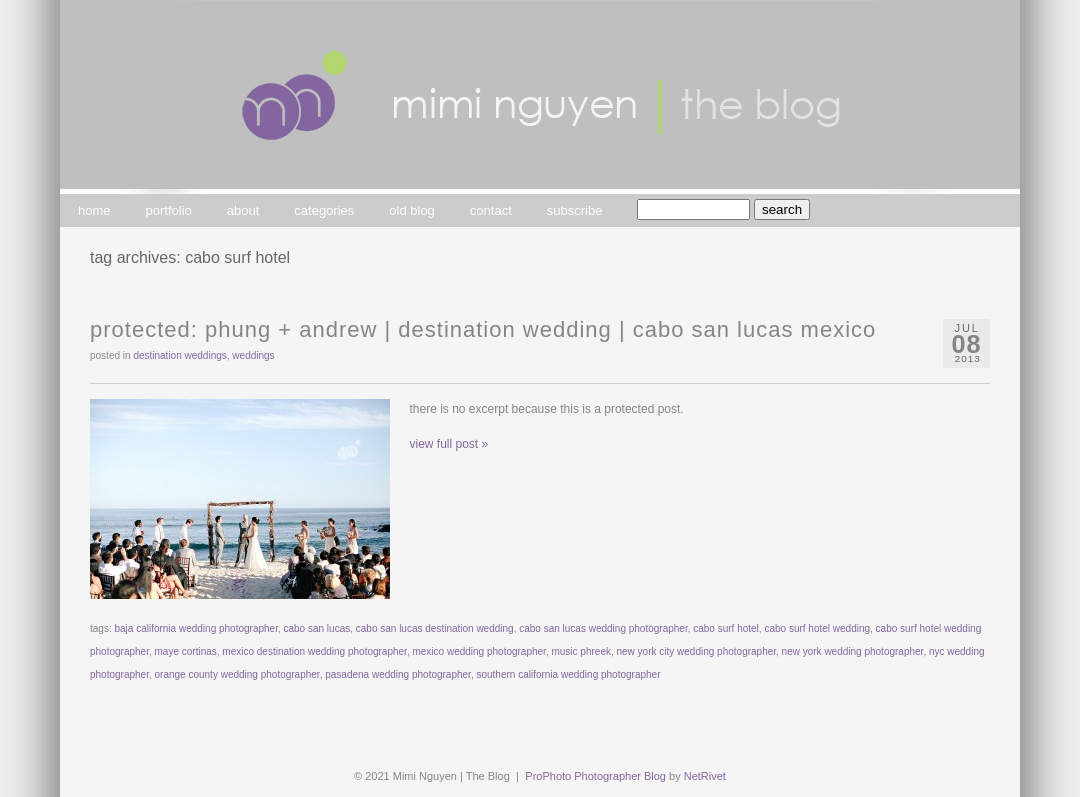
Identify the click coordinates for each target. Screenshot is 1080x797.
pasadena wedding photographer (398, 674)
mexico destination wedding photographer (314, 651)
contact (491, 210)
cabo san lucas (316, 628)
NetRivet (705, 776)
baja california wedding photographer (195, 628)
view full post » (449, 444)
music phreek (580, 651)
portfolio (169, 210)
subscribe (575, 210)
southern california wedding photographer (568, 674)
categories (324, 210)
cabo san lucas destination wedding (435, 628)
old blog (412, 210)
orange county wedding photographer (237, 674)
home (94, 210)
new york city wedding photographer (697, 651)
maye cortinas (186, 651)
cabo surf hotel (726, 628)
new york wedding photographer (853, 651)
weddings (253, 355)
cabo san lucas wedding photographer (603, 628)
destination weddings (179, 355)
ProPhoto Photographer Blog (595, 776)
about (243, 210)
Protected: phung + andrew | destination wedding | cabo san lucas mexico (483, 329)
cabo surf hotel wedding (817, 628)
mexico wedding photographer (478, 651)
